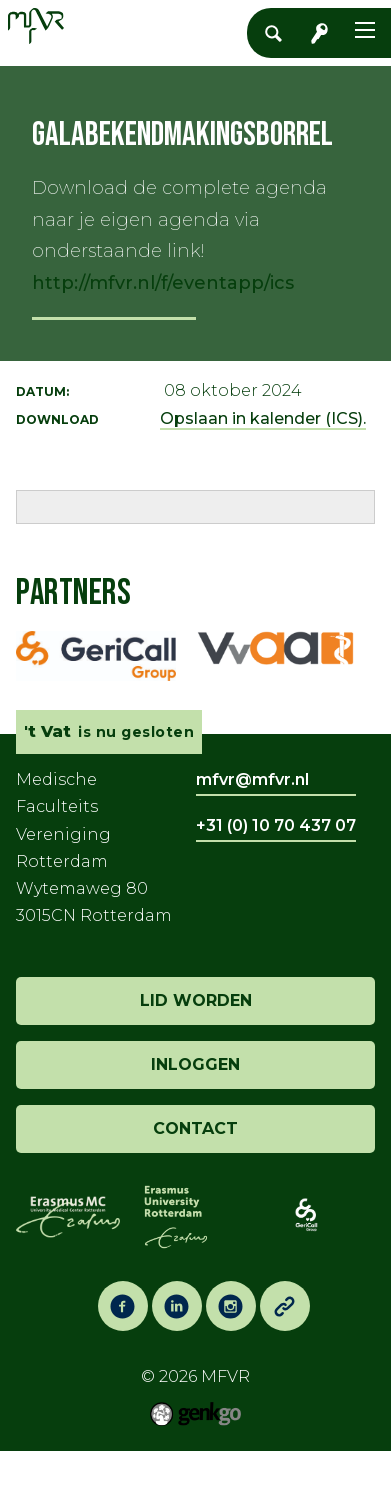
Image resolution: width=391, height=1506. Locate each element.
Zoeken (279, 33)
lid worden (196, 1000)
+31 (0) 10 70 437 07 (276, 825)
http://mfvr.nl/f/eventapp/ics (163, 283)
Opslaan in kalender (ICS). (263, 418)
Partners (73, 593)
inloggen (195, 1064)
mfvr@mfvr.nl (252, 779)
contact (195, 1128)
